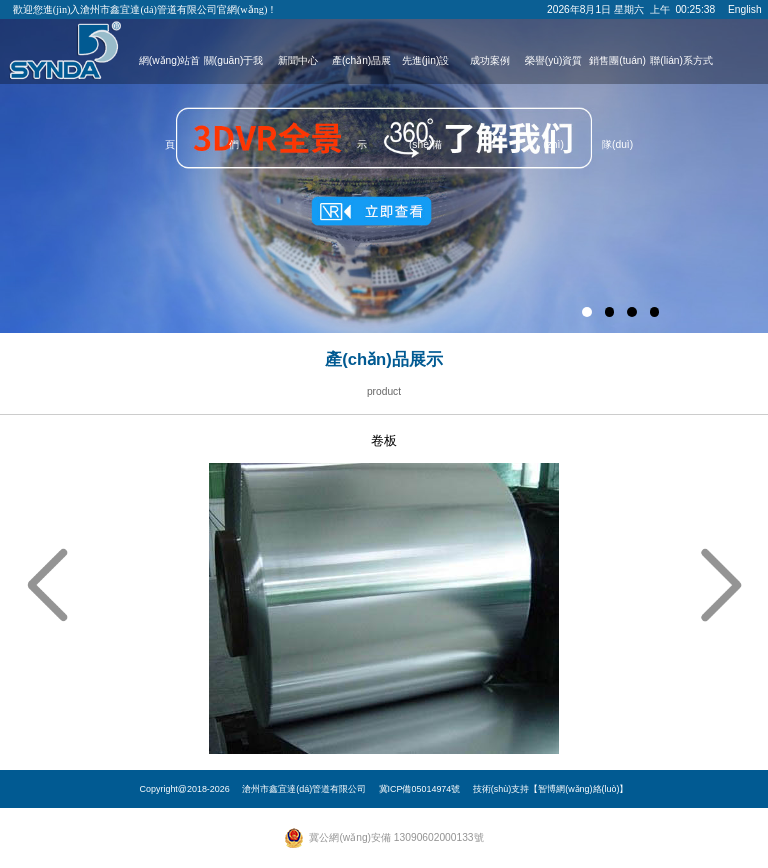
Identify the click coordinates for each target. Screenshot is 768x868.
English (745, 9)
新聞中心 (298, 60)
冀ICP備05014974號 (420, 789)
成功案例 (490, 60)
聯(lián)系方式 (681, 60)
